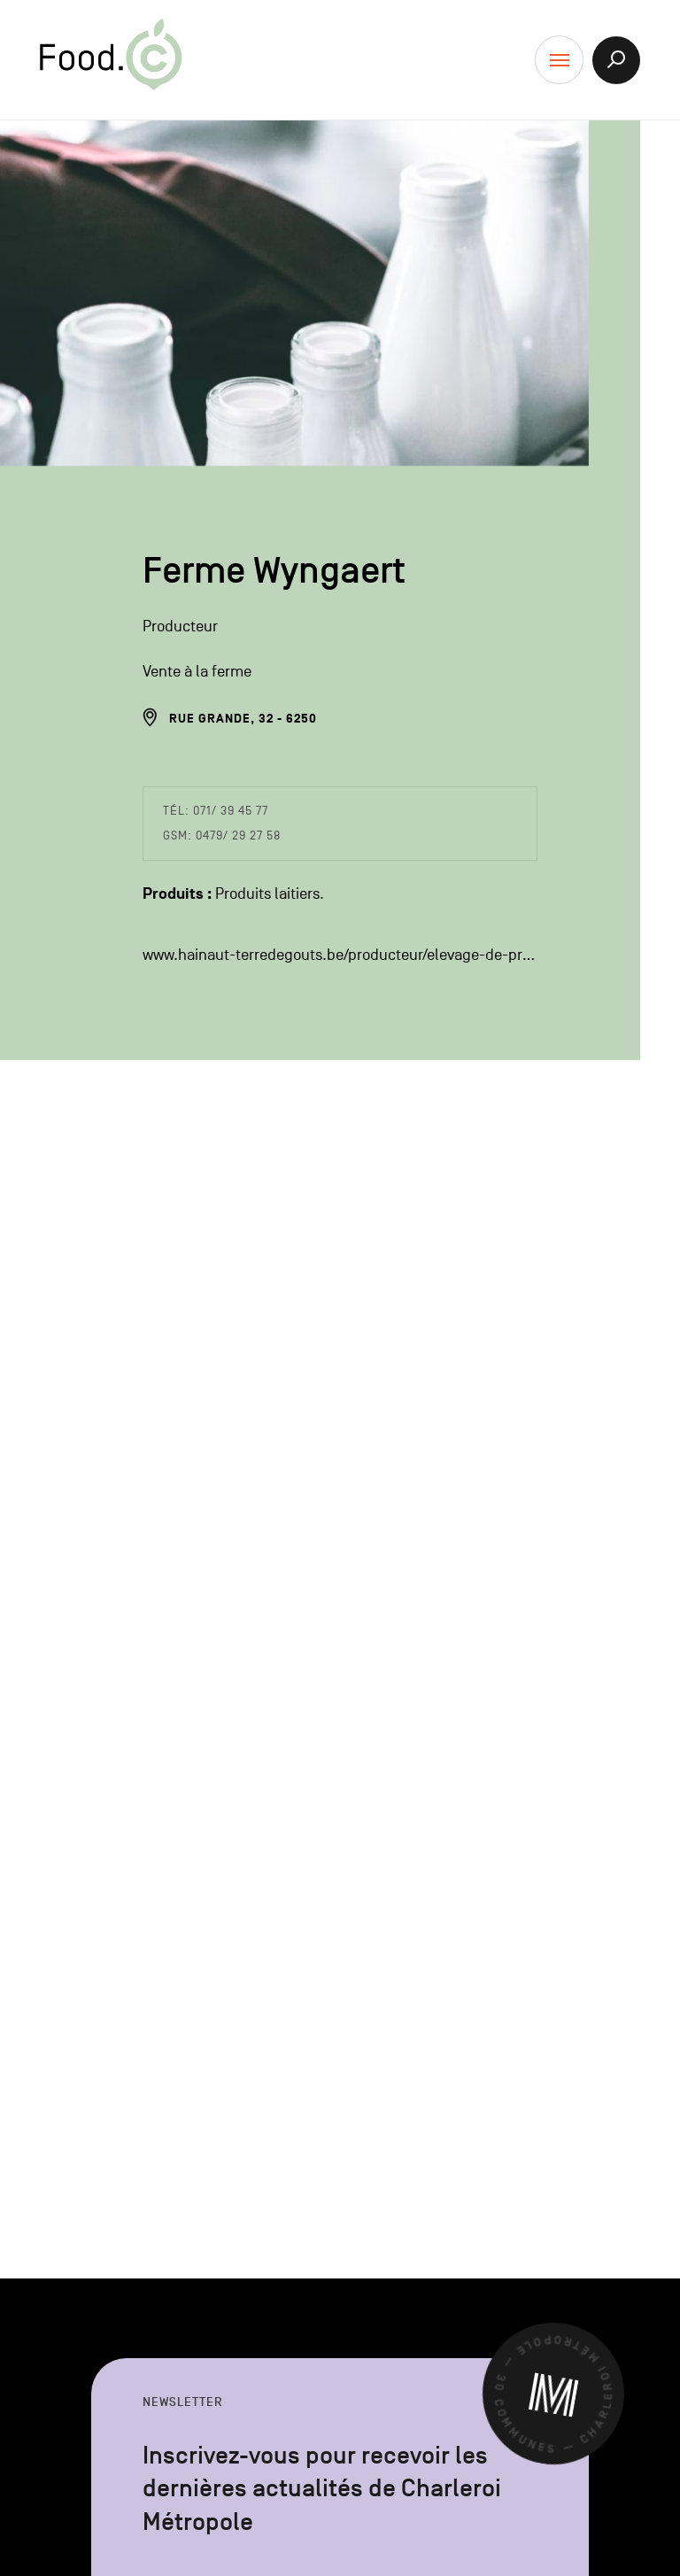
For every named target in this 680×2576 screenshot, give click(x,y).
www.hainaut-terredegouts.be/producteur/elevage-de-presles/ (340, 955)
